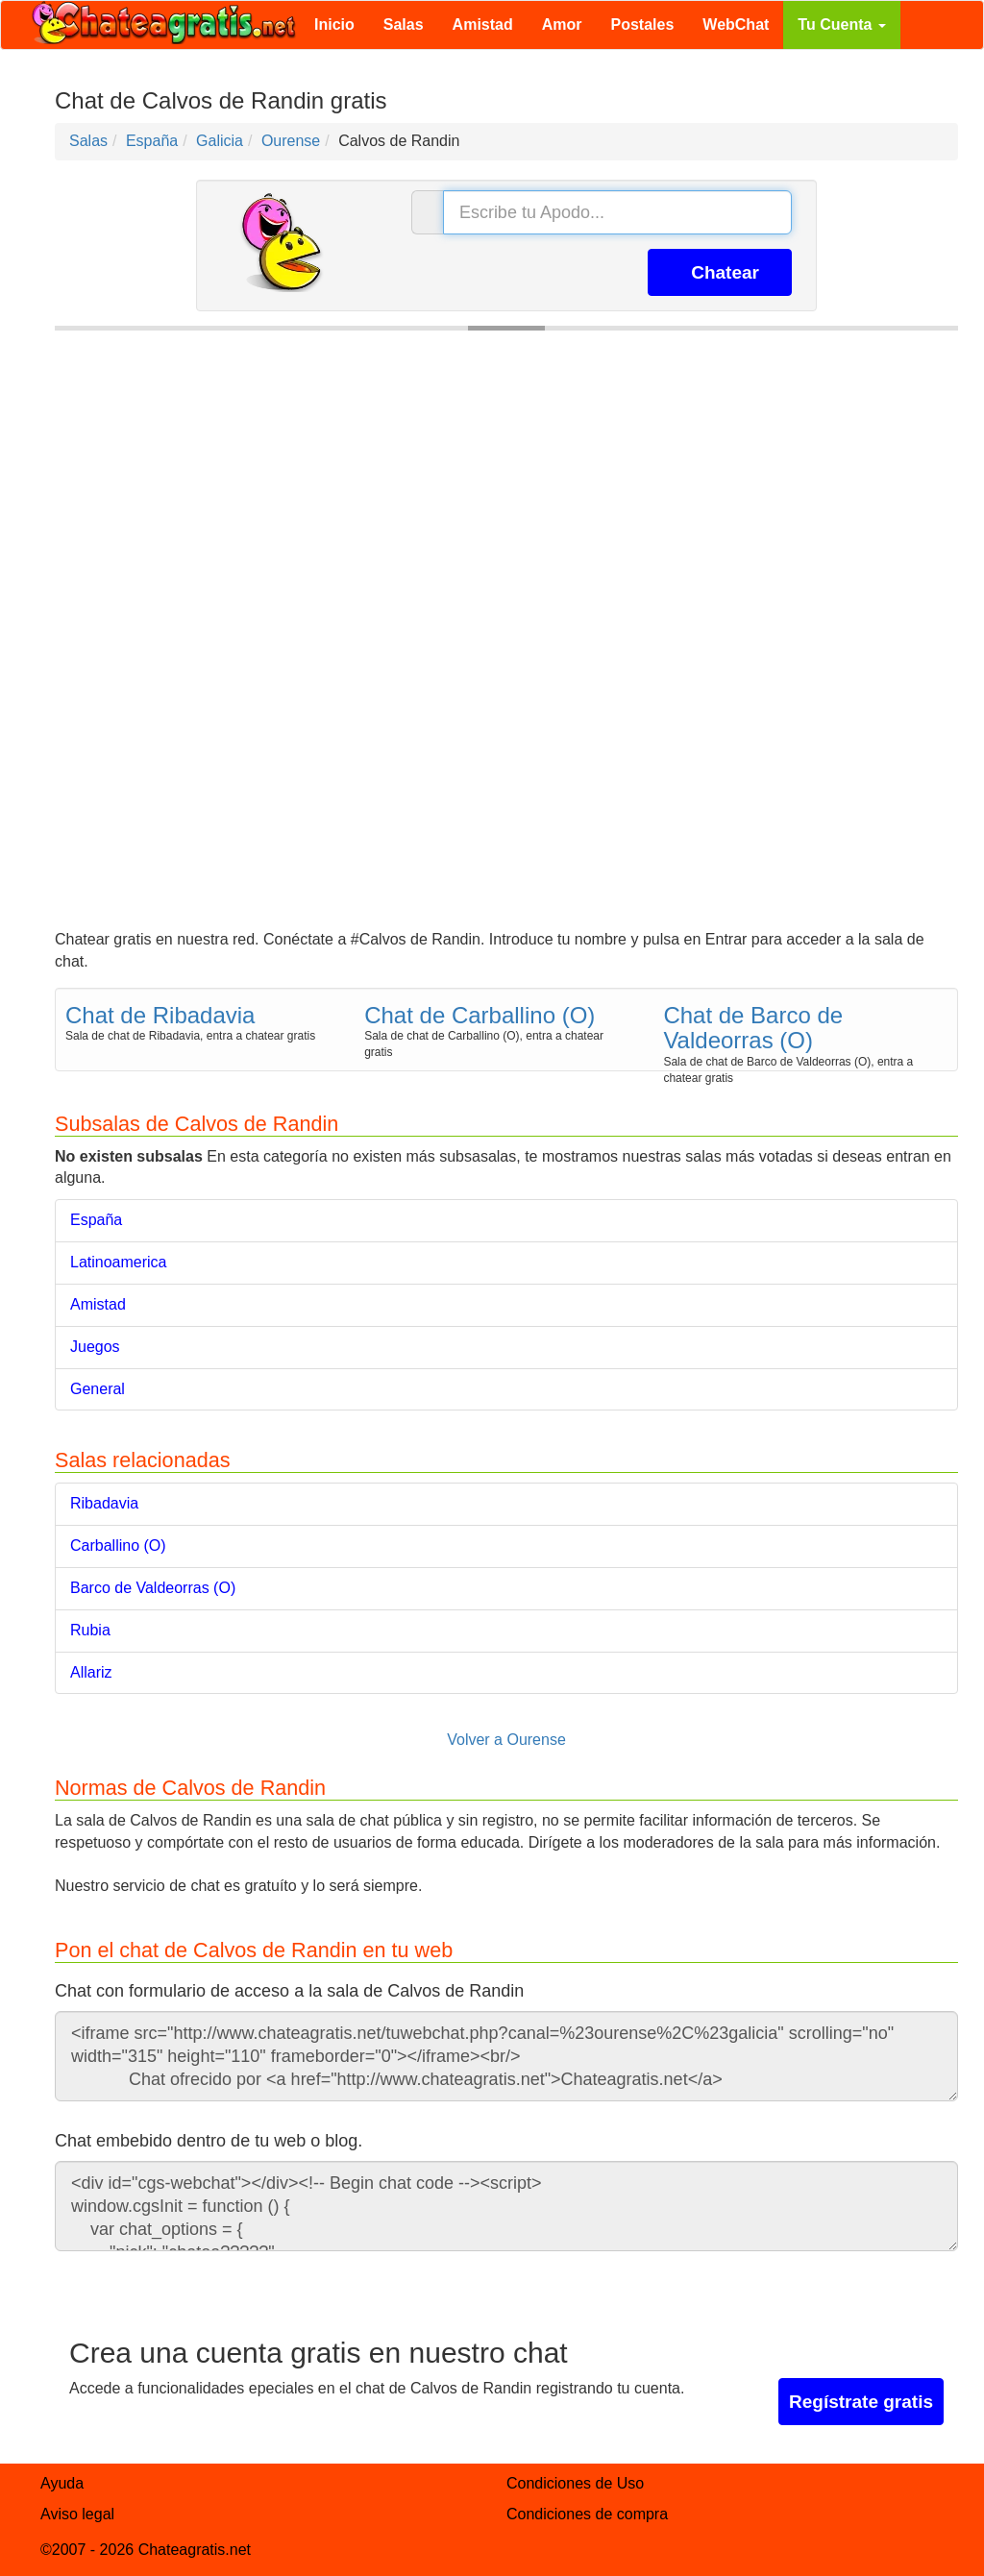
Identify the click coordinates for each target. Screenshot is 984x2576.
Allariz (91, 1672)
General (97, 1389)
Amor (562, 24)
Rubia (90, 1630)
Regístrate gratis (861, 2402)
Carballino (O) (118, 1545)
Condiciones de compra (587, 2514)
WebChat (735, 24)
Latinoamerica (118, 1262)
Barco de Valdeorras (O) (152, 1588)
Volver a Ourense (506, 1739)
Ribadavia (104, 1503)
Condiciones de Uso (575, 2483)
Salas (403, 24)
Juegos (95, 1346)
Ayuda (62, 2483)
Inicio (334, 24)
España (96, 1220)
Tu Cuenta (841, 24)
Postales (643, 24)
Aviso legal (77, 2514)
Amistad (483, 24)
